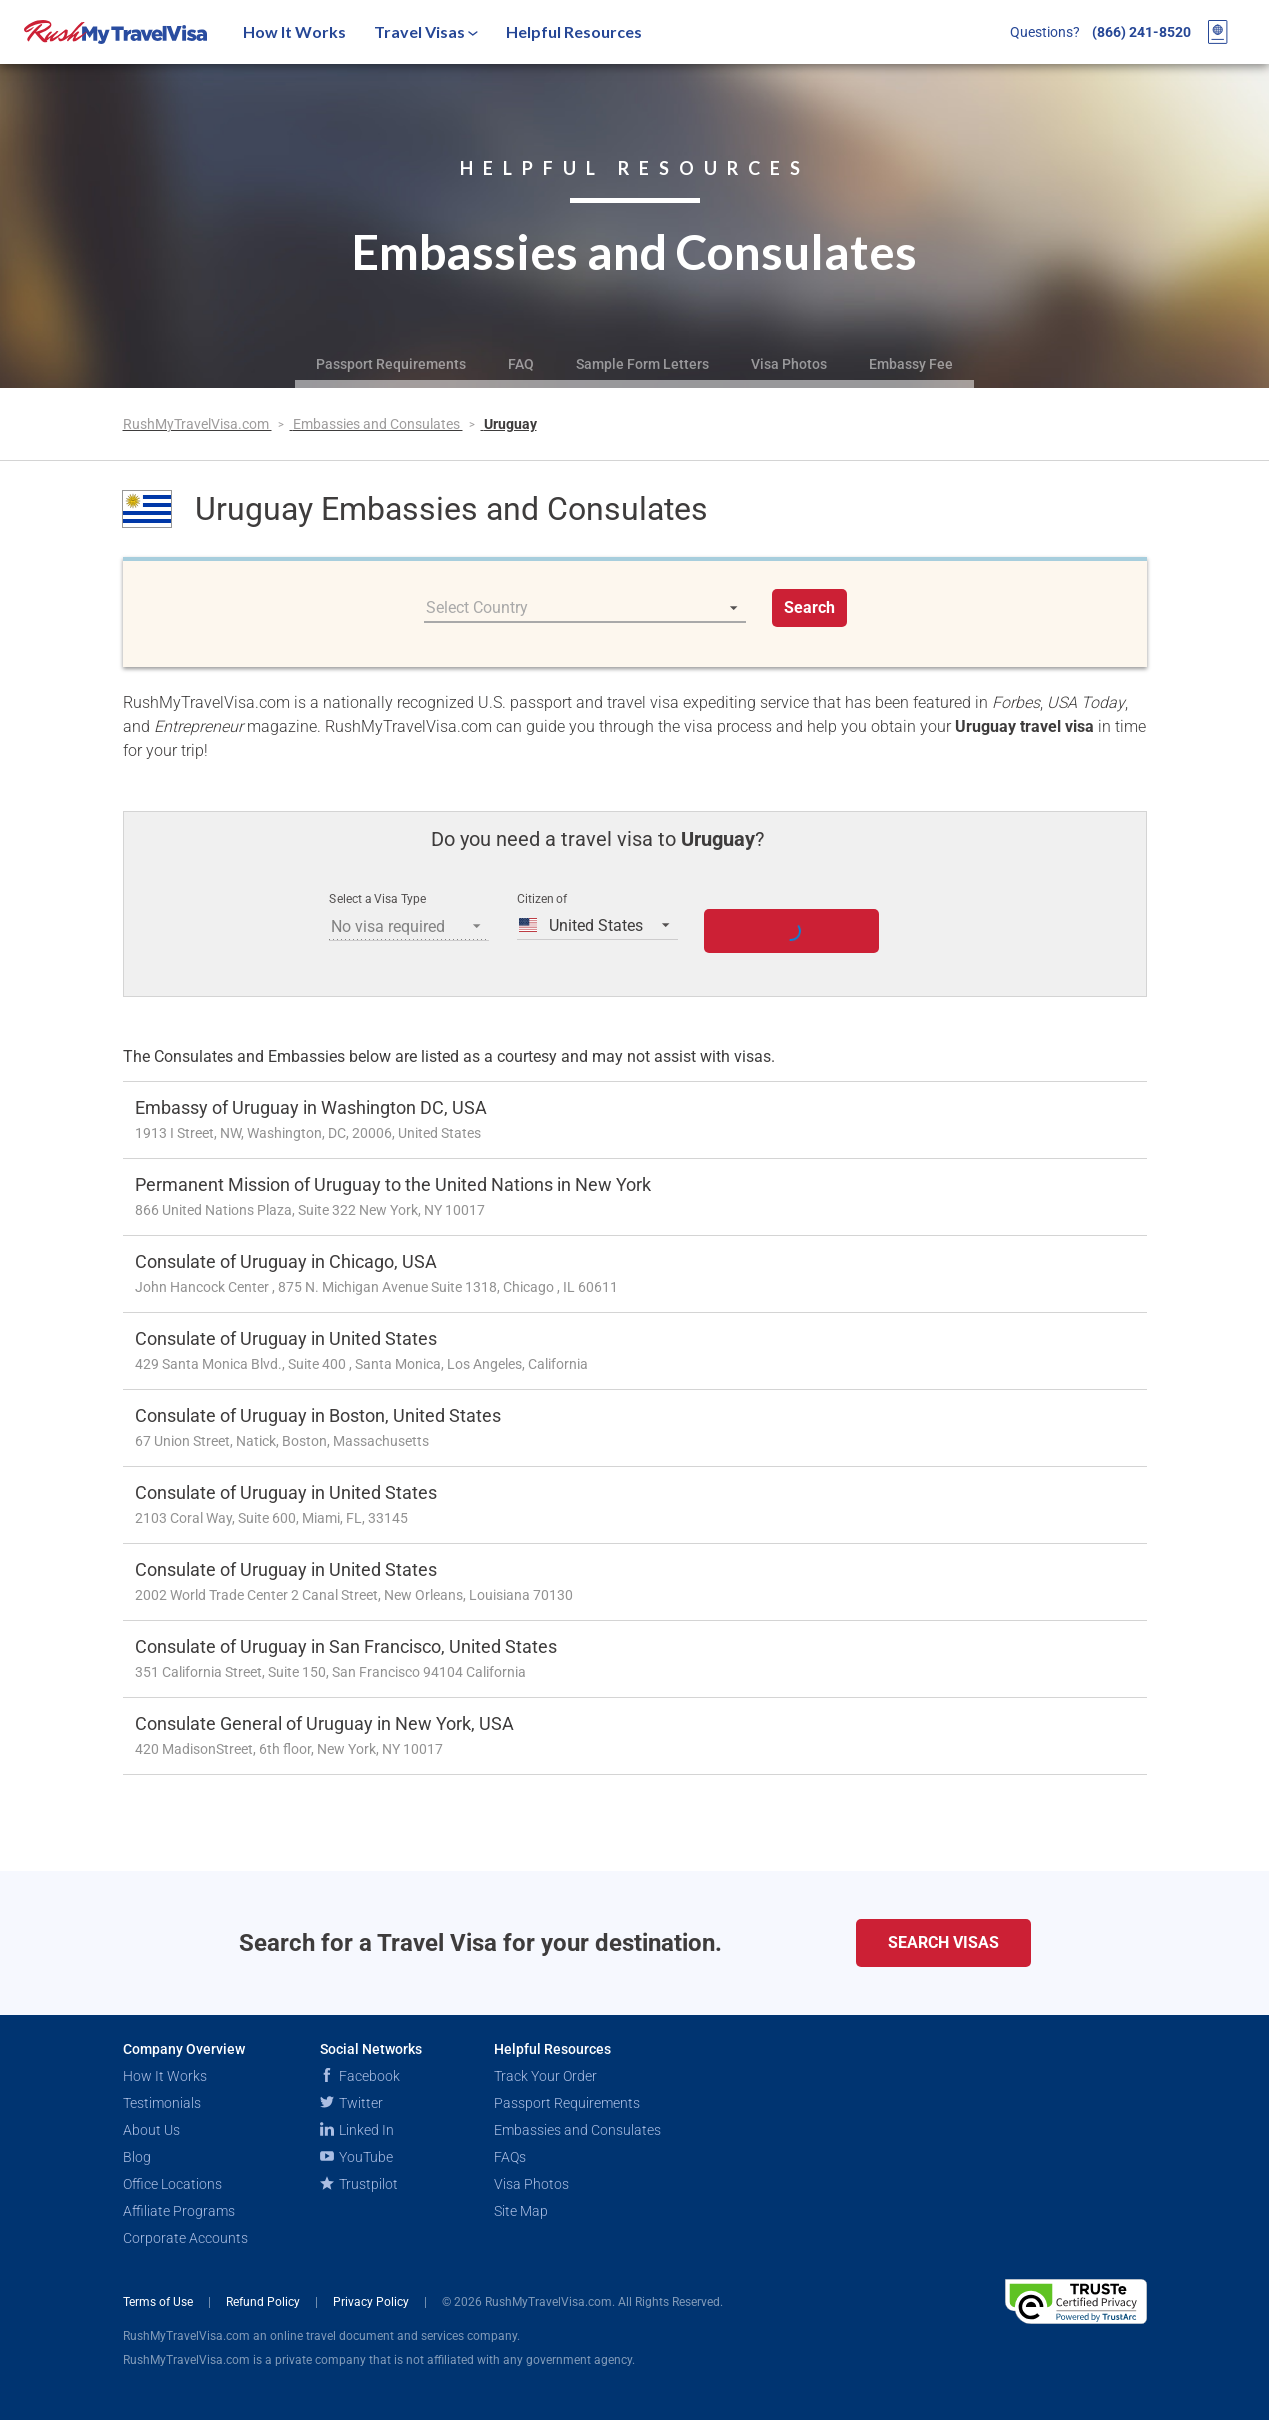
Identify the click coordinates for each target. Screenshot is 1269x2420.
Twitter (351, 2103)
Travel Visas (426, 31)
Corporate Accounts (185, 2238)
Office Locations (172, 2184)
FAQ (521, 364)
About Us (151, 2130)
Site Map (521, 2211)
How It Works (294, 31)
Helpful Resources (574, 31)
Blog (137, 2157)
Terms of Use (159, 2302)
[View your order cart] (1218, 32)
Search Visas (943, 1942)
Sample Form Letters (642, 364)
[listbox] (584, 608)
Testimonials (162, 2103)
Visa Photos (789, 364)
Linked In (357, 2130)
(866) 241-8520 (1141, 32)
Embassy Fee (911, 364)
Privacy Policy (372, 2302)
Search (809, 607)
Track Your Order (545, 2076)
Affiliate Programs (179, 2211)
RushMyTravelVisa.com (197, 424)
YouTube (356, 2157)
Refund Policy (264, 2302)
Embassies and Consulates (378, 424)
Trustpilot (359, 2184)
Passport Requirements (391, 364)
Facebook (360, 2076)
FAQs (510, 2157)
